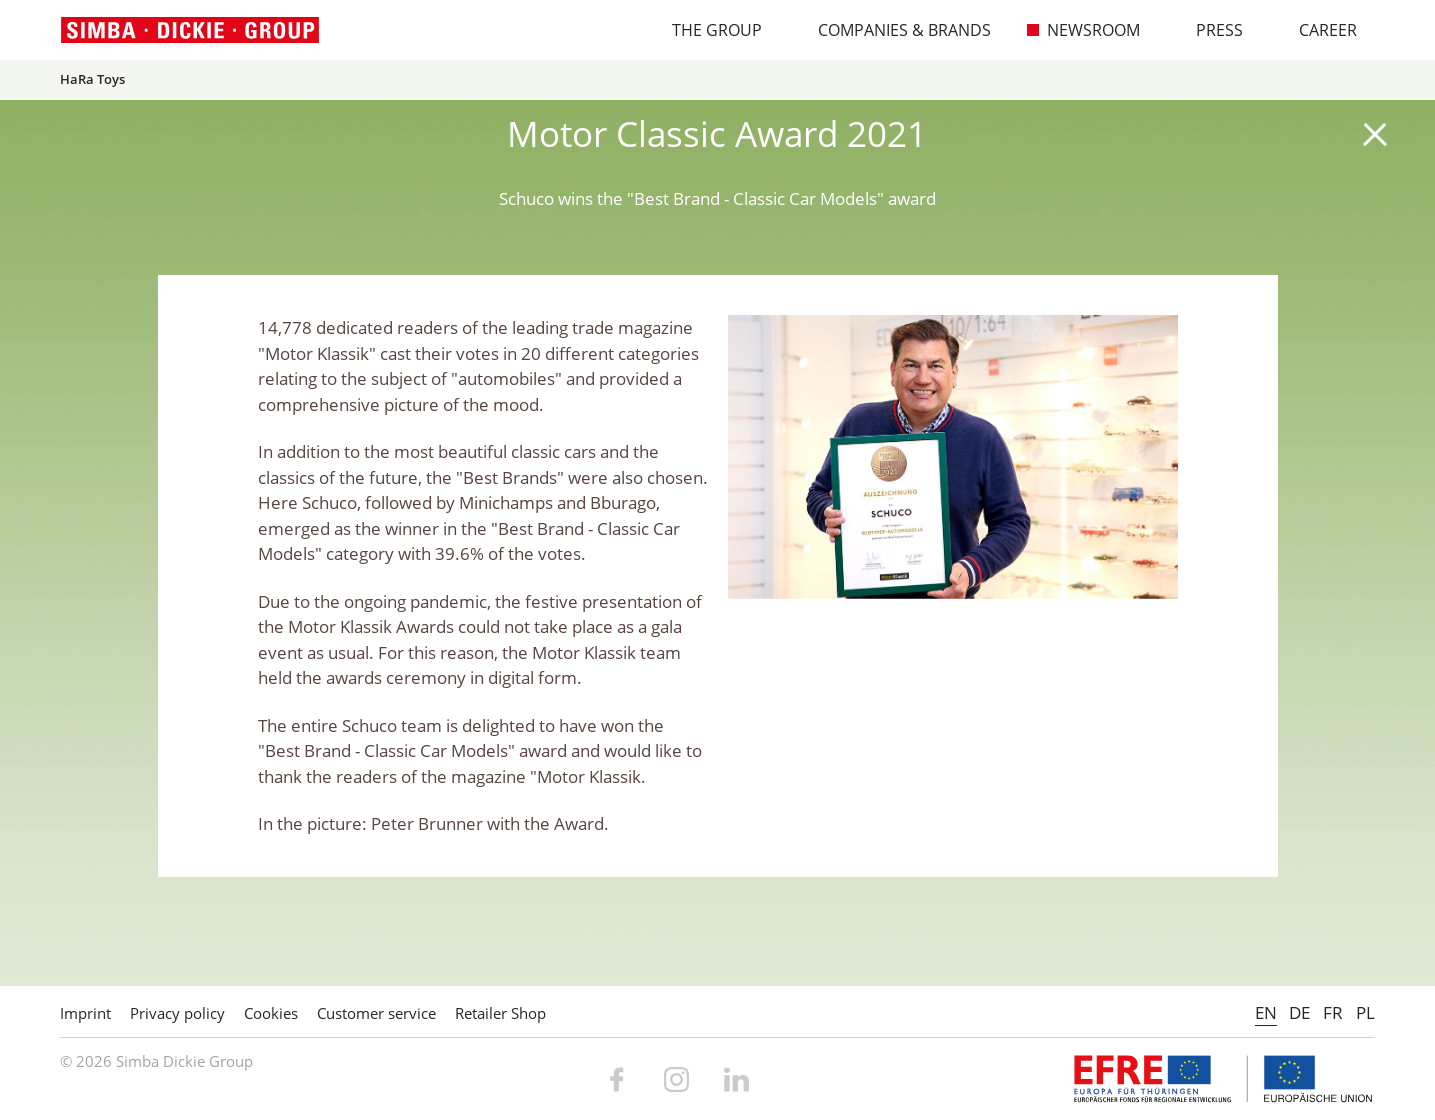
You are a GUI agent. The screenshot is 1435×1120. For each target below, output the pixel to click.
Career (1317, 30)
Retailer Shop (500, 1013)
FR (1333, 1012)
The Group (706, 30)
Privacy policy (177, 1013)
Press (1209, 30)
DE (1299, 1012)
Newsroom (1083, 30)
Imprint (85, 1013)
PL (1365, 1012)
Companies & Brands (894, 30)
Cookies (271, 1013)
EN (1266, 1012)
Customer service (376, 1013)
